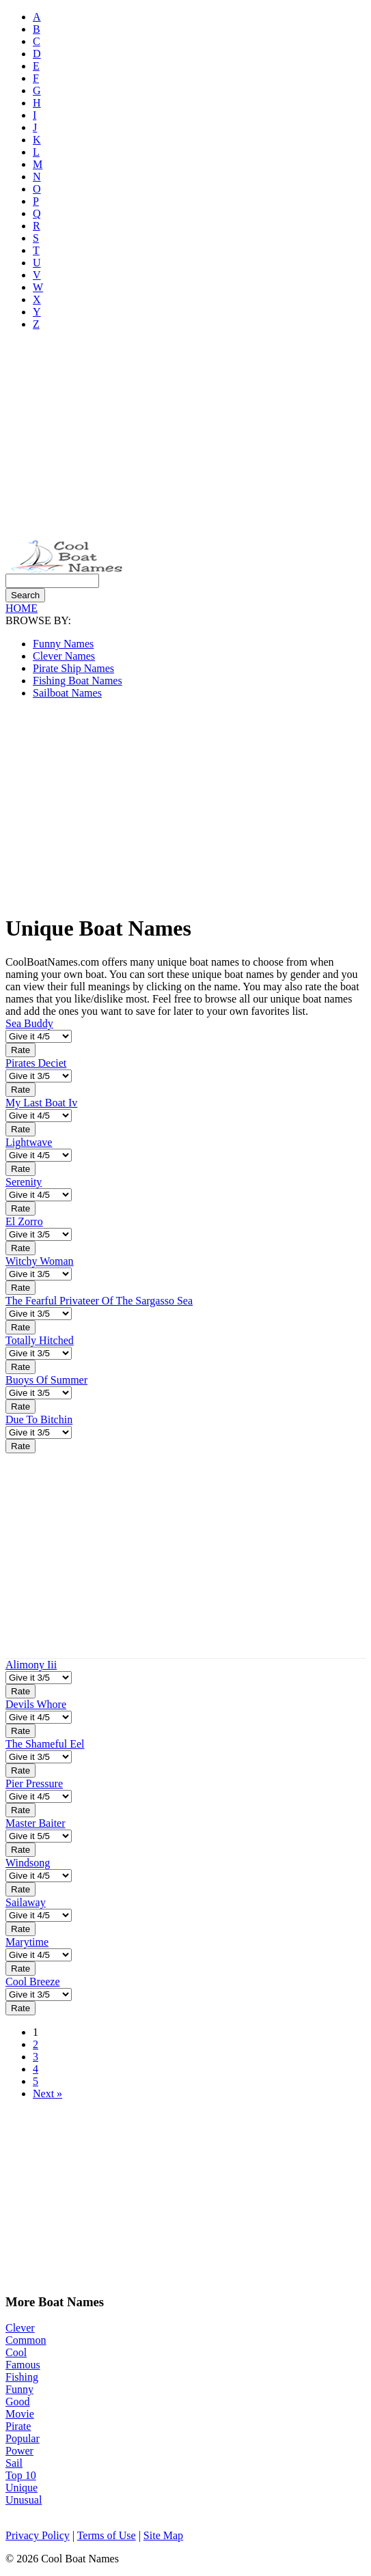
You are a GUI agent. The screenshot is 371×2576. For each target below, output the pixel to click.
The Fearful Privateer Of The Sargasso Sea (99, 1300)
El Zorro (24, 1221)
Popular (22, 2438)
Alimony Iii (31, 1664)
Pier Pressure (34, 1783)
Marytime (27, 1942)
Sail (14, 2463)
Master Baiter (35, 1823)
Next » (47, 2093)
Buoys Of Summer (46, 1380)
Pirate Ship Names (73, 668)
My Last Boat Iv (41, 1102)
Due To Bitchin (38, 1419)
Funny (19, 2389)
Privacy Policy (37, 2535)
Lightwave (28, 1142)
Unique (21, 2487)
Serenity (23, 1182)
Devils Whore (35, 1704)
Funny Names (63, 643)
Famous (22, 2364)
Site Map (163, 2535)
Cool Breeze (32, 1981)
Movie (19, 2414)
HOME (21, 608)
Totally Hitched (39, 1340)
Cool (16, 2352)
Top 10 (20, 2475)
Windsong (27, 1862)
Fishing (21, 2377)
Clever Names (64, 656)
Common (25, 2340)
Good (17, 2401)
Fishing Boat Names (77, 680)
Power (19, 2450)
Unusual (23, 2500)
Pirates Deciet (35, 1063)
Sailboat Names (67, 693)
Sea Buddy (29, 1023)
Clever (20, 2328)
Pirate (18, 2426)
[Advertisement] (185, 437)
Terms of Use (106, 2535)
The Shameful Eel (45, 1744)
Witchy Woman (39, 1261)
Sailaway (25, 1902)
